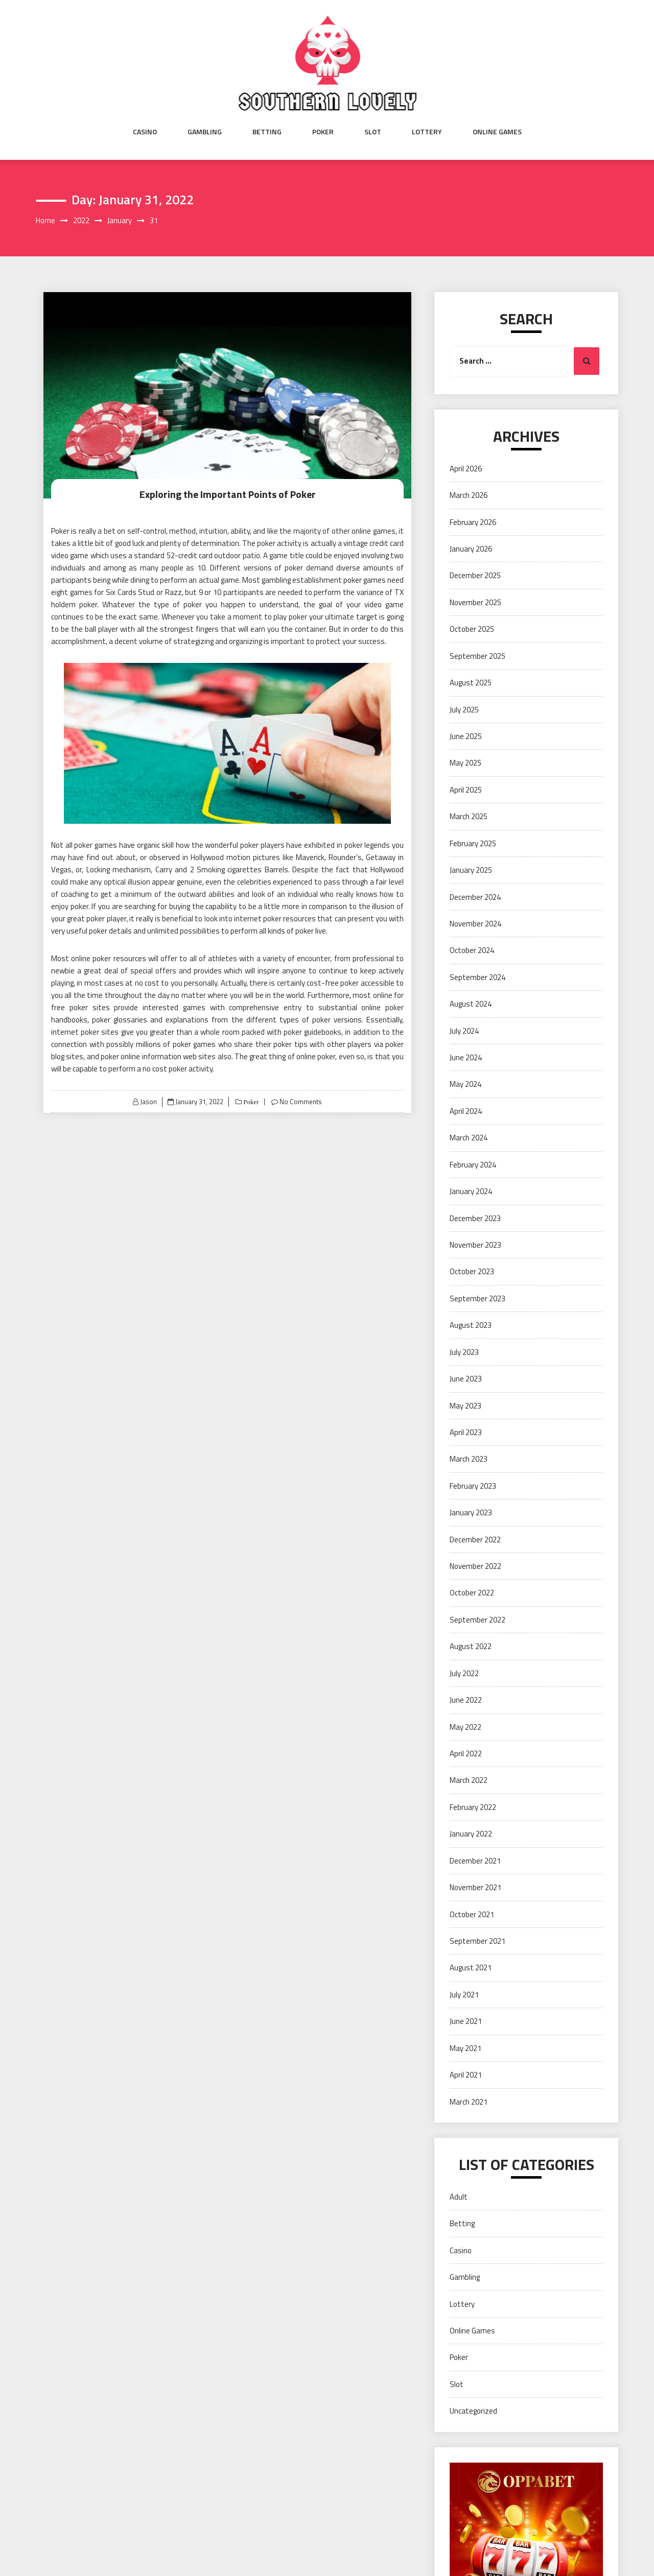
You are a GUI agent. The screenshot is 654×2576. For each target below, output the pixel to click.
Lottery (427, 132)
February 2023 (473, 1486)
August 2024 (471, 1004)
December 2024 (475, 897)
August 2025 (471, 682)
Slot (372, 132)
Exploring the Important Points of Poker (227, 494)
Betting (267, 132)
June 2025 (466, 736)
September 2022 (477, 1620)
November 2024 (475, 923)
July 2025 (464, 709)
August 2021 (471, 1967)
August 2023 (471, 1325)
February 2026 (473, 522)
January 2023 (471, 1512)
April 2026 (466, 468)
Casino (145, 132)
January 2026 (471, 549)
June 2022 (466, 1700)
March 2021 (468, 2102)
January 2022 (471, 1834)
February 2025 (473, 843)
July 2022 (464, 1673)
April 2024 (466, 1111)
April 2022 (466, 1753)
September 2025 (477, 656)
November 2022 (475, 1566)
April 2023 (466, 1432)
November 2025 (475, 602)
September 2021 (477, 1941)
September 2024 (477, 977)
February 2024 (473, 1165)
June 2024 (466, 1057)
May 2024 (465, 1084)
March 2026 (468, 495)
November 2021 (475, 1887)
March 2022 (468, 1780)
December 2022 (475, 1539)
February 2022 (473, 1807)
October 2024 (472, 950)
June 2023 (466, 1379)
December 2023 (475, 1218)
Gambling (205, 132)
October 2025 (472, 629)
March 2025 (468, 816)
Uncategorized (473, 2411)
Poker (323, 132)
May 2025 (465, 763)
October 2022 (472, 1593)
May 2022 (465, 1727)
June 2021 (466, 2021)
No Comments (300, 1101)
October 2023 (472, 1271)
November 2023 (475, 1245)
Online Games (497, 132)
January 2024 (471, 1191)
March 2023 (468, 1459)
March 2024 (468, 1137)
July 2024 (464, 1031)
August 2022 (471, 1646)
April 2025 (466, 790)
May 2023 (465, 1406)
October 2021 (472, 1914)
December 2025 (475, 575)
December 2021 (475, 1861)
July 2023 (464, 1352)
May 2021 (465, 2048)
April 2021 (466, 2075)
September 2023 (477, 1298)
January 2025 (471, 870)
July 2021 (464, 1994)
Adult (459, 2197)
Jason (148, 1101)
